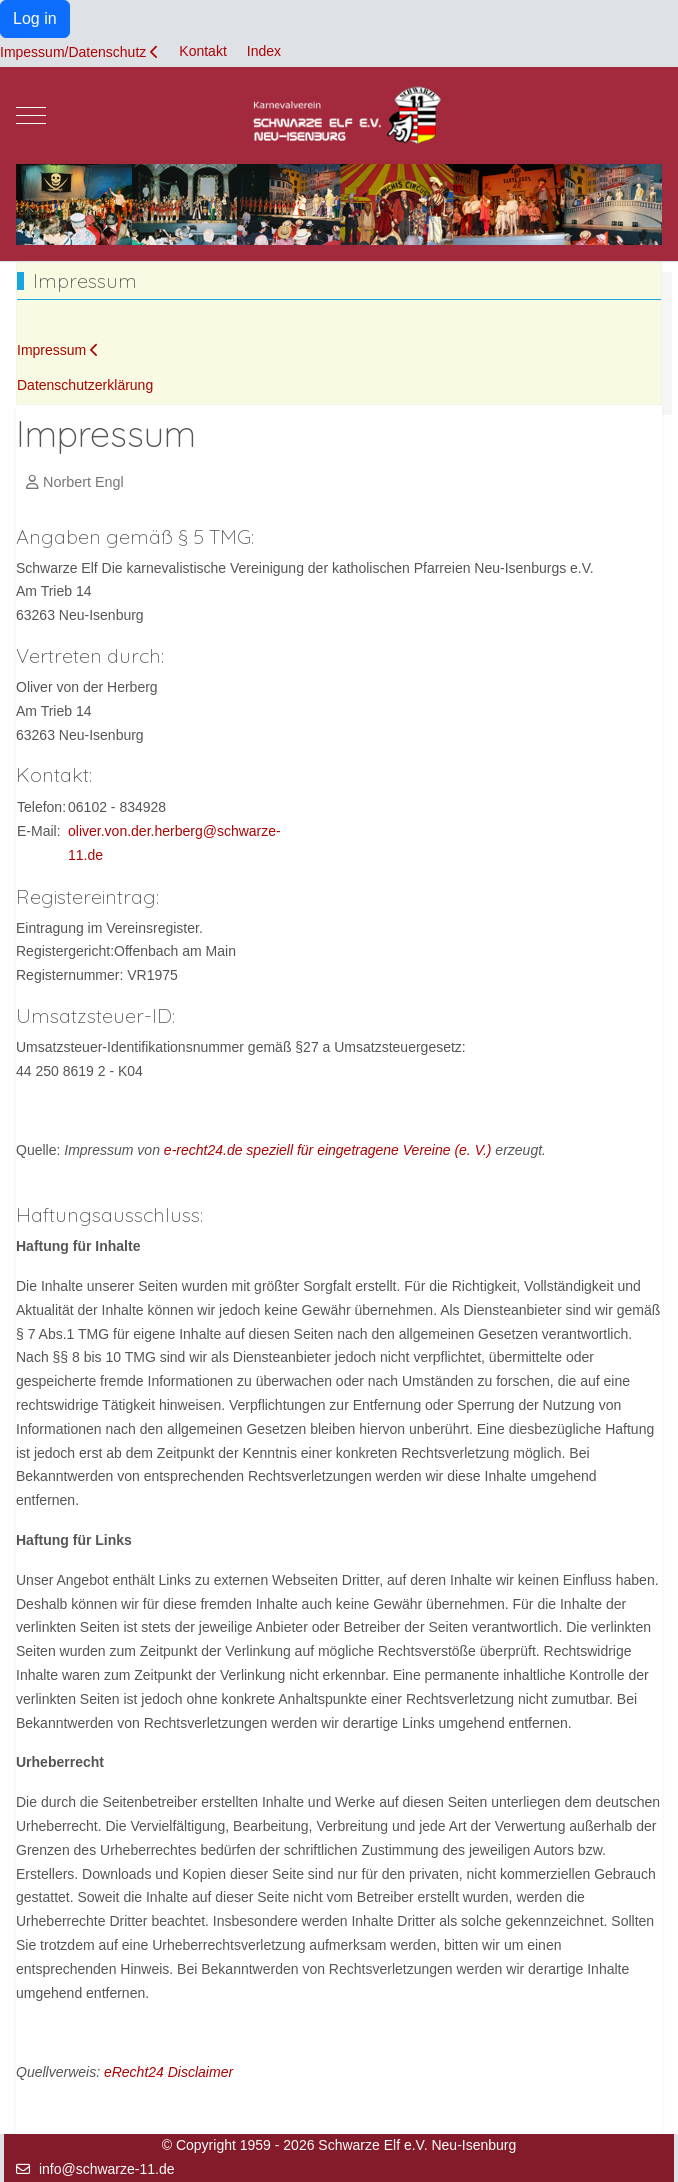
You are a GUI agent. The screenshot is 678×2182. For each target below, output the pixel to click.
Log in (35, 18)
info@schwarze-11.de (107, 2169)
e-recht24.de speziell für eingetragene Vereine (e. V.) (328, 1150)
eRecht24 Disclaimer (168, 2072)
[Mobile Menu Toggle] (31, 115)
